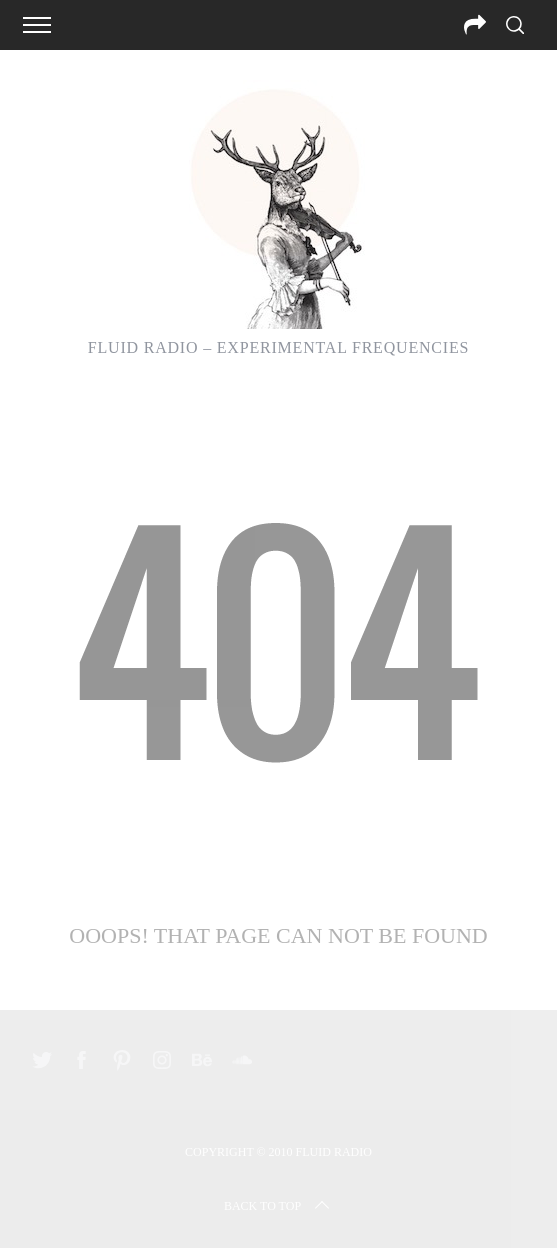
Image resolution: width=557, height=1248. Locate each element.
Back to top (278, 1206)
